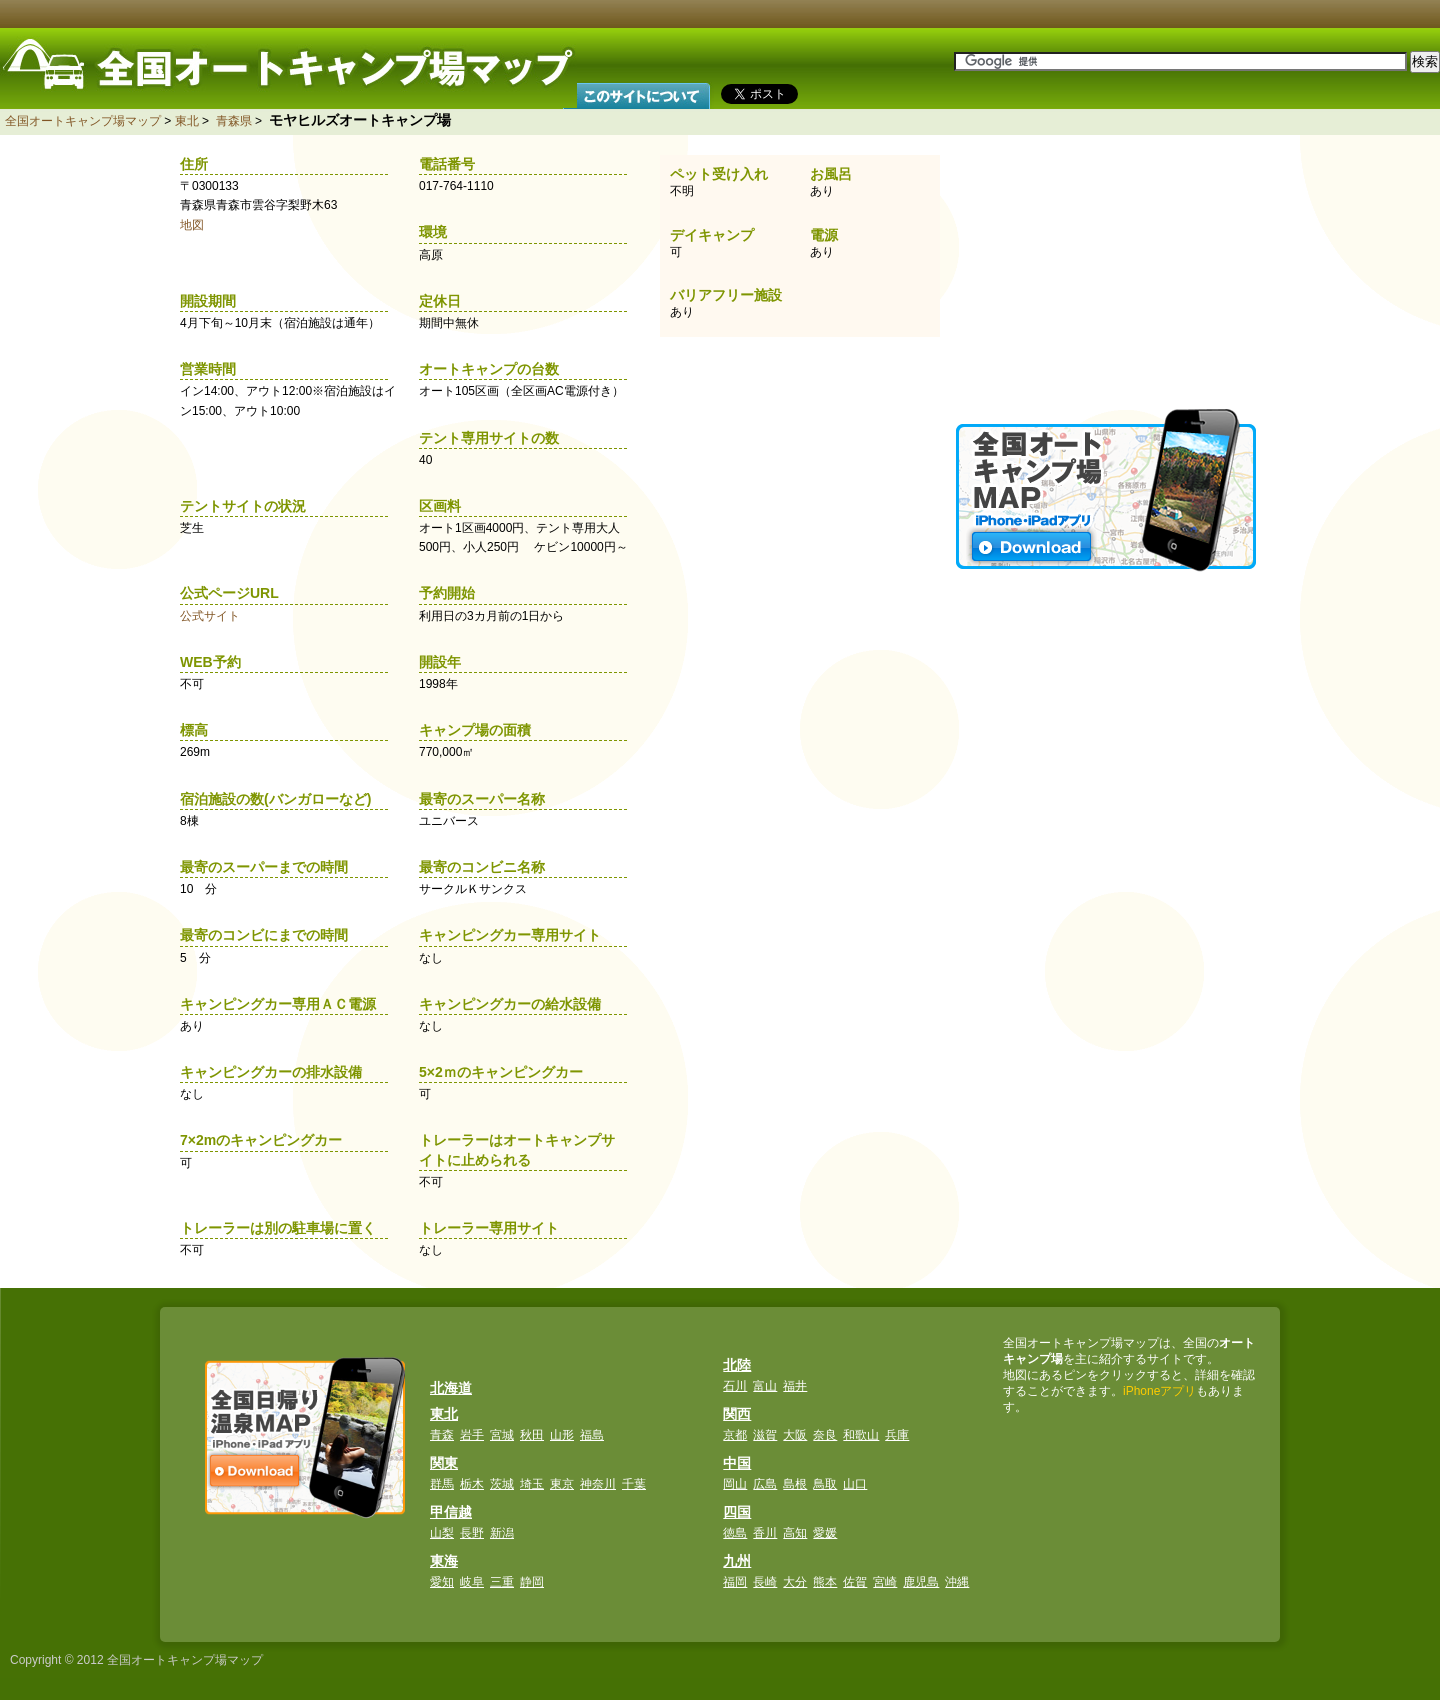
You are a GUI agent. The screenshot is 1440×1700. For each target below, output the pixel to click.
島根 (795, 1484)
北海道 (451, 1388)
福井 (795, 1386)
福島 (592, 1435)
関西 (737, 1414)
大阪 (795, 1435)
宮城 (502, 1435)
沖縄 (957, 1582)
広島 (765, 1484)
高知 (795, 1533)
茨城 (502, 1484)
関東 (444, 1463)
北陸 (737, 1365)
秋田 (532, 1435)
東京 (562, 1484)
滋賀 (765, 1435)
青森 (442, 1435)
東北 (187, 121)
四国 (737, 1512)
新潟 (502, 1533)
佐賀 (855, 1582)
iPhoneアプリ (1159, 1391)
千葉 (634, 1484)
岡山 (735, 1484)
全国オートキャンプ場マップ (83, 121)
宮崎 (885, 1582)
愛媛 (825, 1533)
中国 (737, 1463)
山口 (855, 1484)
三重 (502, 1582)
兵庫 (897, 1435)
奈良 (825, 1435)
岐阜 (472, 1582)
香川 (765, 1533)
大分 (795, 1582)
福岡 (735, 1582)
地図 (192, 225)
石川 (735, 1386)
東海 (444, 1561)
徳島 (735, 1533)
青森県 (234, 121)
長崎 (765, 1582)
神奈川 (598, 1484)
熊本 (825, 1582)
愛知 (442, 1582)
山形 (562, 1435)
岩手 (472, 1435)
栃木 (472, 1484)
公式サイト (210, 616)
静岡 (532, 1582)
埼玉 (532, 1484)
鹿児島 (921, 1582)
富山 (765, 1386)
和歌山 (861, 1435)
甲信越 (451, 1512)
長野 (472, 1533)
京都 (735, 1435)
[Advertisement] (1108, 270)
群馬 (442, 1484)
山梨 (442, 1533)
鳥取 (825, 1484)
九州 (737, 1561)
